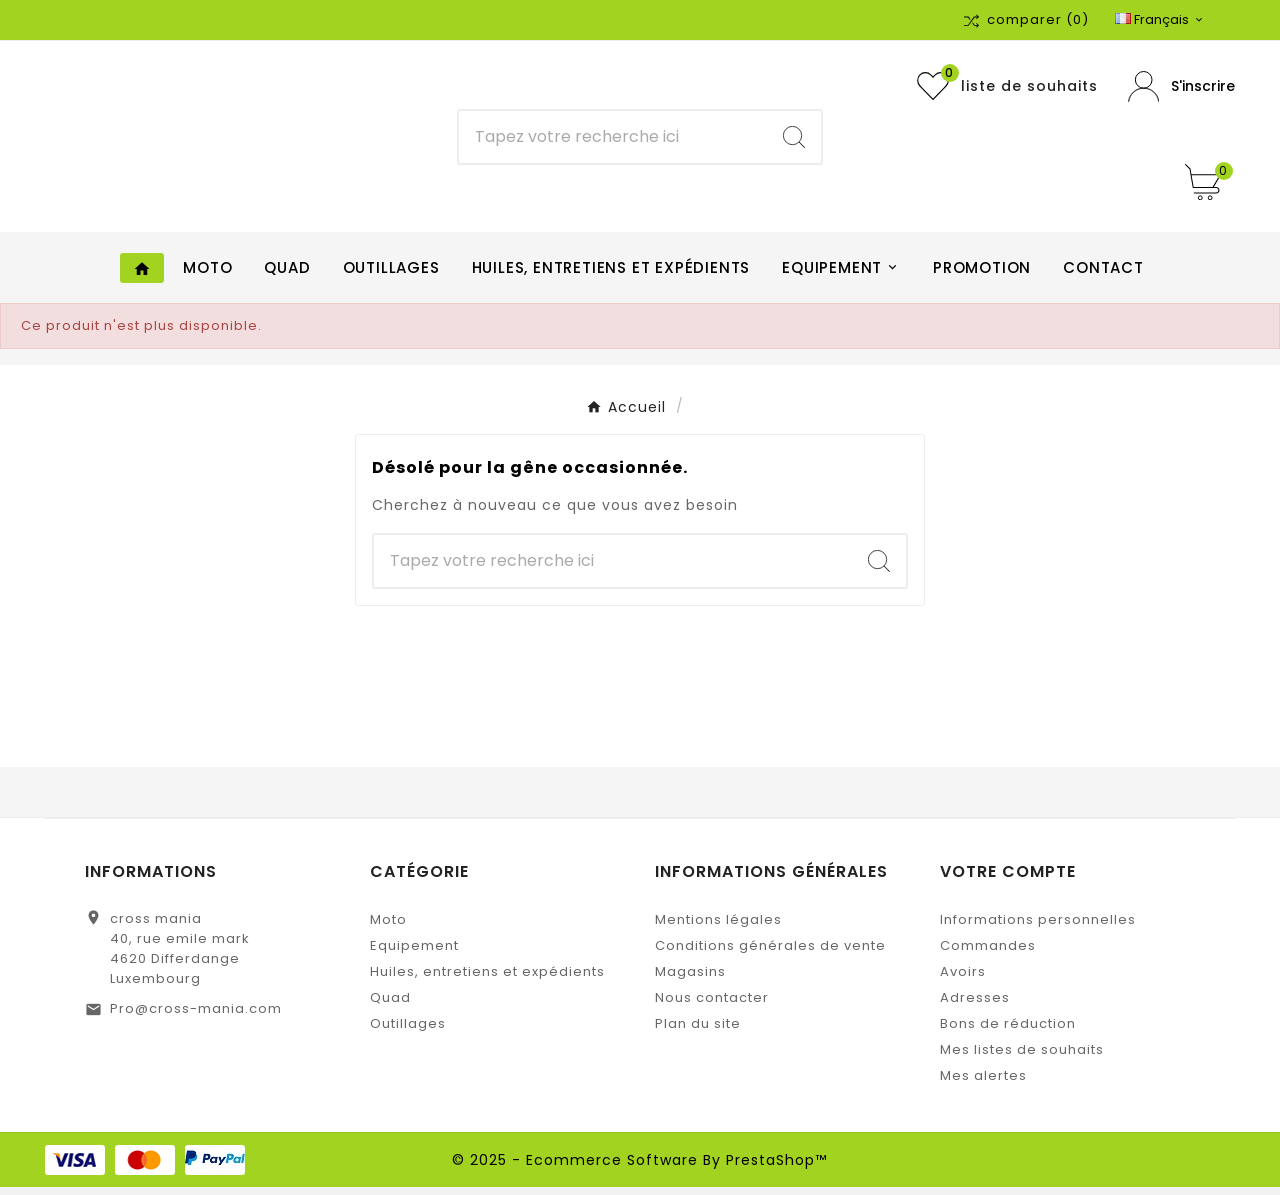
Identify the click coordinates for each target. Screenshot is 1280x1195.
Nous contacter (712, 1005)
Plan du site (698, 1031)
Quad (390, 1005)
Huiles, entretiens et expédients (487, 979)
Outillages (408, 1031)
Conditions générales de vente (770, 953)
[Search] (794, 141)
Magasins (690, 979)
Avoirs (963, 979)
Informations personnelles (1038, 927)
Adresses (975, 1005)
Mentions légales (718, 927)
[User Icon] (1181, 90)
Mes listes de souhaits (1022, 1057)
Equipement (414, 953)
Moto (388, 927)
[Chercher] (613, 141)
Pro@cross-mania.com (196, 1016)
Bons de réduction (1008, 1031)
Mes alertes (983, 1083)
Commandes (988, 953)
